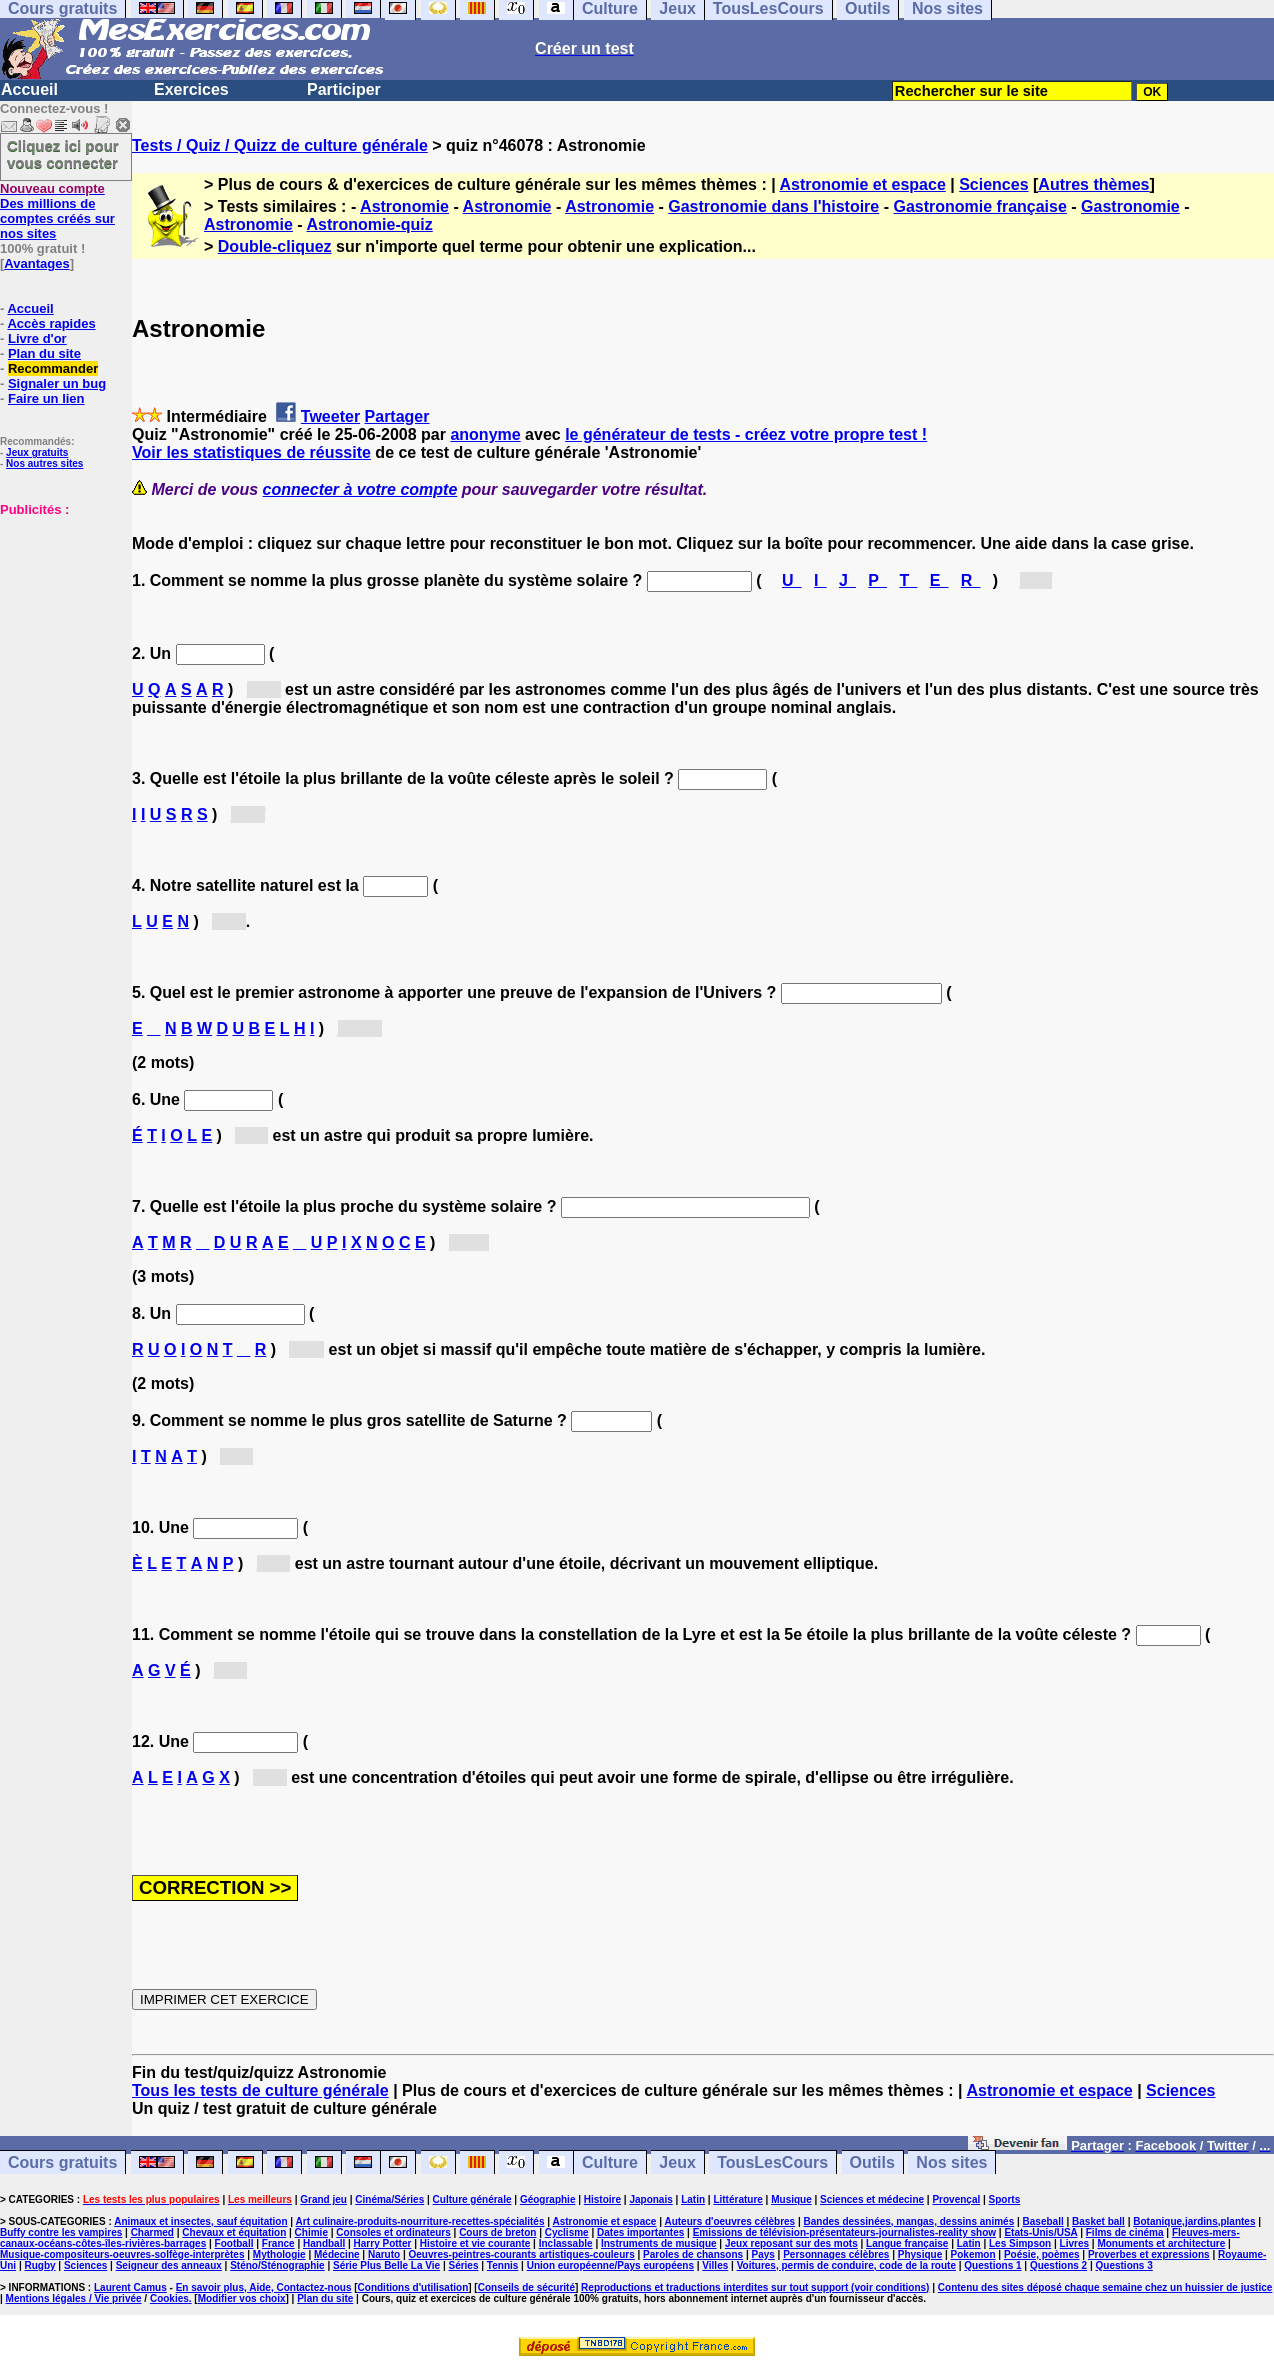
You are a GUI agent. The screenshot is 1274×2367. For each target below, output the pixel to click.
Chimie (311, 2232)
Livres (1074, 2243)
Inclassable (566, 2243)
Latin (693, 2199)
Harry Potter (383, 2243)
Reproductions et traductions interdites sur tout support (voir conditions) (755, 2287)
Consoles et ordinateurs (393, 2232)
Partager (397, 416)
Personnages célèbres (836, 2254)
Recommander (53, 368)
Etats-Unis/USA (1040, 2232)
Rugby (39, 2265)
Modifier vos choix (242, 2298)
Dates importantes (640, 2232)
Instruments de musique (659, 2243)
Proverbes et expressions (1149, 2254)
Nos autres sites (44, 463)
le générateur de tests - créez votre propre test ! (746, 434)
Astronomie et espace (863, 184)
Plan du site (44, 353)
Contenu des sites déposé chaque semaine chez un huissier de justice (1105, 2287)
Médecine (337, 2254)
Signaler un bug (57, 383)
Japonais (650, 2199)
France (278, 2243)
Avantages (36, 263)
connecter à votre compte (360, 489)
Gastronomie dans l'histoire (773, 206)
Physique (920, 2254)
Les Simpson (1020, 2243)
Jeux (677, 2162)
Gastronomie (1130, 206)
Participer (344, 89)
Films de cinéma (1125, 2232)
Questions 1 (992, 2265)
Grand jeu (323, 2199)
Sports (1005, 2199)
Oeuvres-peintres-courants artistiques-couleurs (522, 2254)
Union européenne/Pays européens (610, 2265)
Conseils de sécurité (526, 2287)
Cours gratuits (62, 2162)
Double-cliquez (275, 246)
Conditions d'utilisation (413, 2287)
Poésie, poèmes (1042, 2254)
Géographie (548, 2199)
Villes (715, 2265)
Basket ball (1098, 2221)
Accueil (29, 89)
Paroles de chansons (693, 2254)
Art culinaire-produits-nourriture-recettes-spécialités (420, 2221)
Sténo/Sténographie (277, 2265)
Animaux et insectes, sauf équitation (200, 2221)
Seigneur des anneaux (169, 2265)
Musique (791, 2199)
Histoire (602, 2199)
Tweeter (330, 416)
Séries (463, 2265)
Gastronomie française (979, 206)
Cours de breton (497, 2232)
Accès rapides (51, 323)
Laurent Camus (130, 2287)
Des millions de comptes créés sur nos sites (57, 211)
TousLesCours (772, 2162)
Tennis (502, 2265)
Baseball (1043, 2221)
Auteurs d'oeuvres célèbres (729, 2221)
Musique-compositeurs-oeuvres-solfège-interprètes (122, 2254)
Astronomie (404, 206)
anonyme (485, 434)
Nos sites (951, 2162)
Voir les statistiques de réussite (251, 452)
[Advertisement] (60, 617)
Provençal (956, 2199)
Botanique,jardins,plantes (1194, 2221)
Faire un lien (46, 398)
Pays (762, 2254)
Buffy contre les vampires (61, 2232)
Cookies (169, 2298)
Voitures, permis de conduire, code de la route (846, 2265)
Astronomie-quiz (370, 224)
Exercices (191, 89)
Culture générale (472, 2199)
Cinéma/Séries (389, 2199)
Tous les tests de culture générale (260, 2090)
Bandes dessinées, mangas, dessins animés (909, 2221)
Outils (872, 2162)
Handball (324, 2243)
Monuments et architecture (1161, 2243)
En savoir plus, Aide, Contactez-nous (264, 2287)
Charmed (152, 2232)
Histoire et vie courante (475, 2243)
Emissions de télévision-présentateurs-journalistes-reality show (844, 2232)
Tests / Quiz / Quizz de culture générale (280, 145)
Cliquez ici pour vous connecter (63, 154)
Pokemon (973, 2254)
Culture (610, 2162)
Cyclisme (567, 2232)
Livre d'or (37, 338)
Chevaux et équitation (234, 2232)
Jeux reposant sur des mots (791, 2243)
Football (234, 2243)
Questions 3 (1124, 2265)
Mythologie (279, 2254)
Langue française (907, 2243)
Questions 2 (1058, 2265)
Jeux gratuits (37, 452)
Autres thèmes (1093, 184)
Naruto (384, 2254)
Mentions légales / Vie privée (74, 2298)
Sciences (993, 184)
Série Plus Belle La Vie (386, 2265)
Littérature (737, 2199)
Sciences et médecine (872, 2199)
